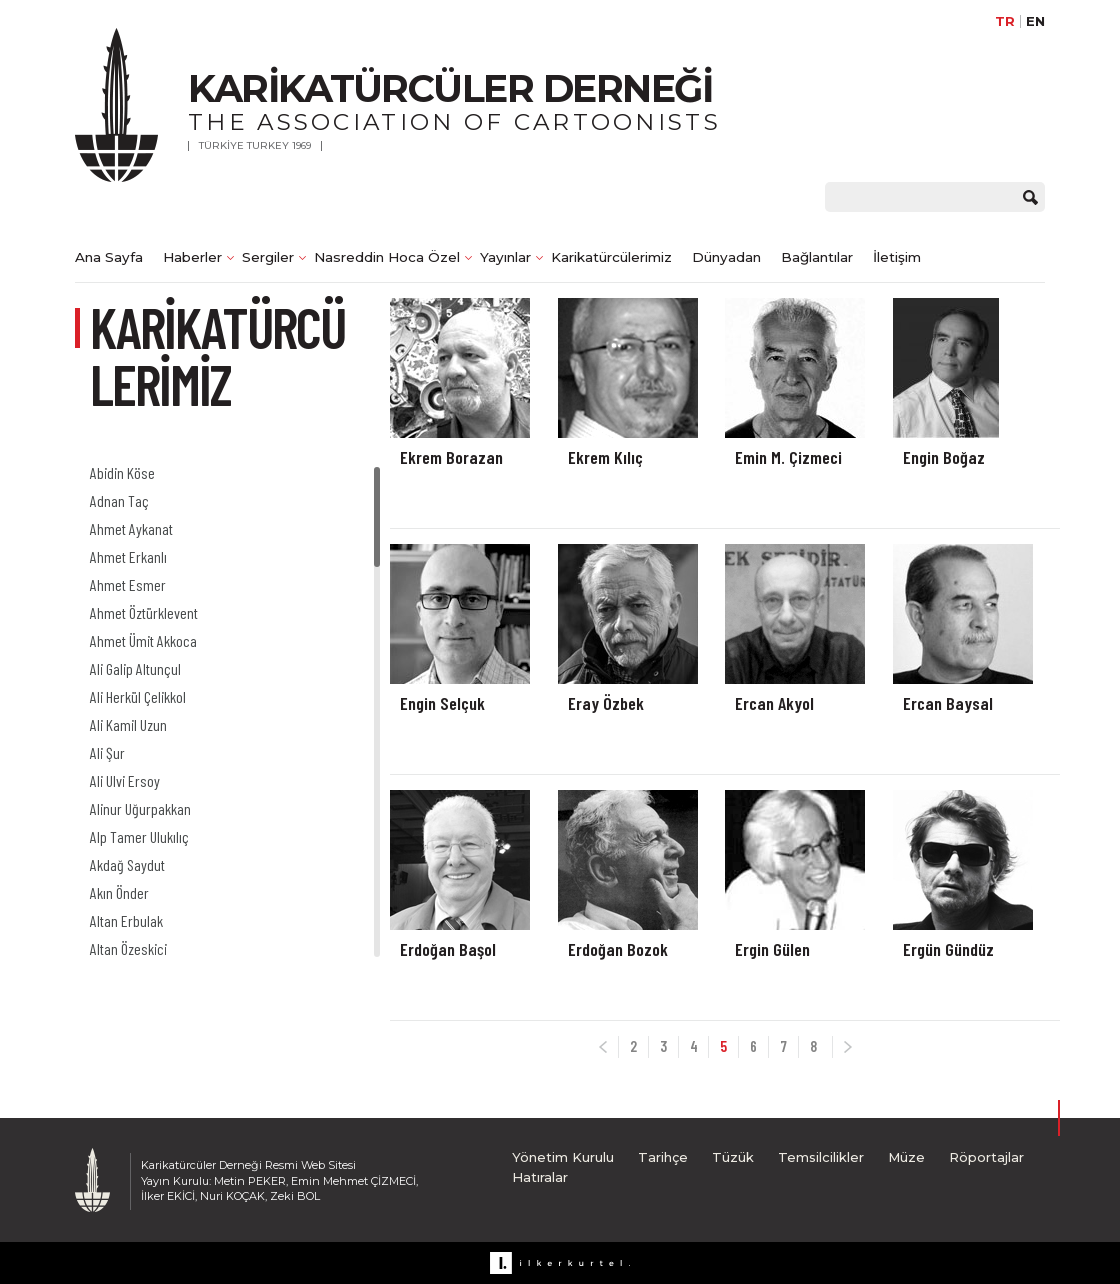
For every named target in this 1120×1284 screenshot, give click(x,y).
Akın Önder (119, 892)
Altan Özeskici (128, 948)
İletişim (897, 257)
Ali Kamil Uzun (128, 724)
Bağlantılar (817, 257)
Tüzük (733, 1157)
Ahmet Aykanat (131, 528)
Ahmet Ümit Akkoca (143, 640)
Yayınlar (505, 257)
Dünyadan (726, 257)
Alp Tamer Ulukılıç (139, 836)
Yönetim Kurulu (563, 1157)
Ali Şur (107, 752)
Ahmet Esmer (128, 584)
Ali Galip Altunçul (135, 668)
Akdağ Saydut (127, 864)
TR (1005, 21)
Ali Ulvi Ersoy (125, 780)
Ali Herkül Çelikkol (138, 696)
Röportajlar (986, 1157)
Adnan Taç (119, 500)
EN (1035, 21)
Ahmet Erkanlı (128, 556)
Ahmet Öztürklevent (144, 612)
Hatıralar (540, 1177)
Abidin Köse (122, 472)
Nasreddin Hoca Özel (387, 257)
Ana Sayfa (109, 257)
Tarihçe (663, 1157)
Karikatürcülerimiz (611, 257)
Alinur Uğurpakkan (140, 808)
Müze (906, 1157)
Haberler (192, 257)
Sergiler (268, 257)
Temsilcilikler (821, 1157)
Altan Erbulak (126, 920)
